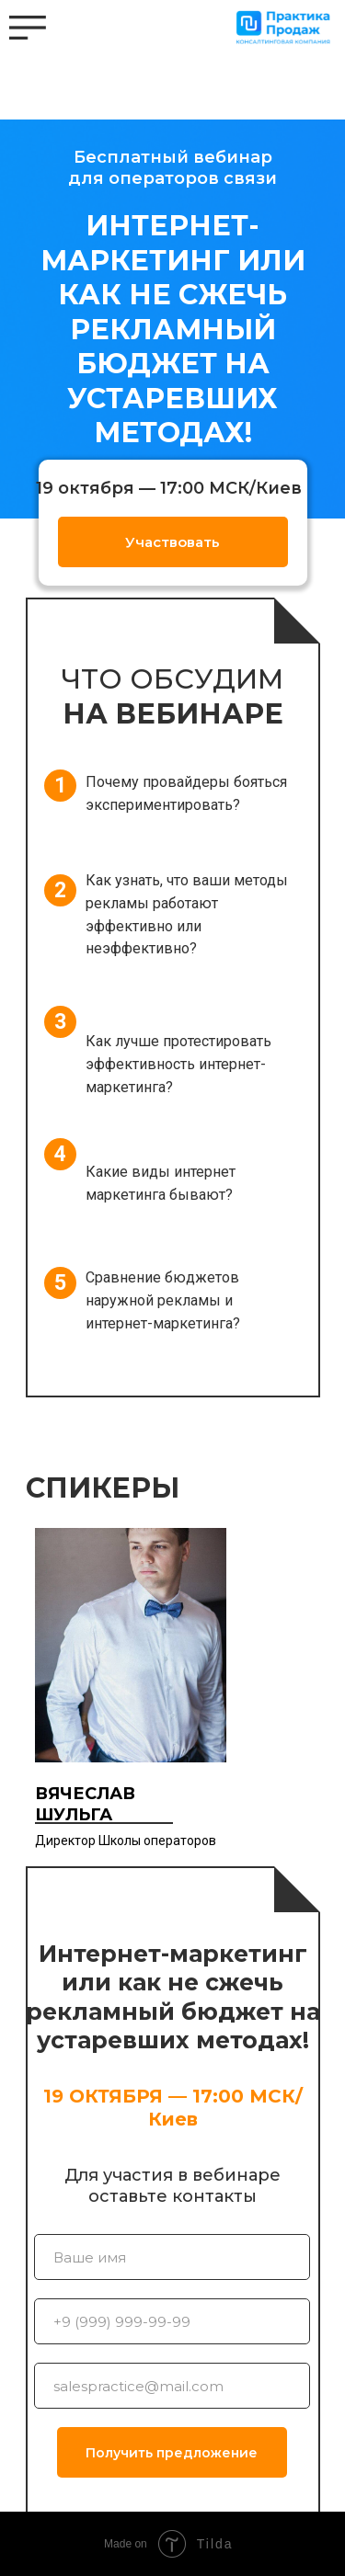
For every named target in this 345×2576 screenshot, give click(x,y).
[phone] (172, 2321)
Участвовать (172, 542)
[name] (172, 2257)
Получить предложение (172, 2453)
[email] (172, 2386)
